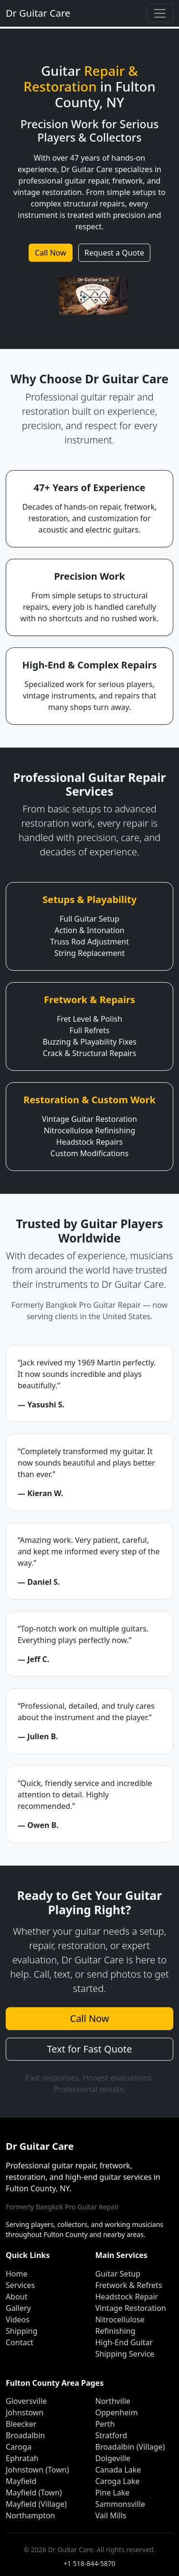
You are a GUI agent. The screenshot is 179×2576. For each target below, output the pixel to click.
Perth (105, 2424)
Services (20, 2285)
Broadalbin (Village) (130, 2447)
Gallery (18, 2308)
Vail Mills (110, 2515)
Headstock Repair (126, 2296)
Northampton (30, 2515)
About (16, 2296)
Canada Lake (118, 2469)
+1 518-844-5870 (89, 2563)
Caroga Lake (117, 2481)
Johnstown (24, 2412)
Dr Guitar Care (38, 13)
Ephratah (22, 2458)
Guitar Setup (118, 2273)
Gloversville (26, 2401)
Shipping (21, 2331)
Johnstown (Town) (37, 2469)
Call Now (50, 252)
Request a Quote (114, 252)
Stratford (111, 2435)
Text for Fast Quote (89, 2048)
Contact (19, 2342)
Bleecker (21, 2424)
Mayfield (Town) (34, 2492)
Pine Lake (112, 2492)
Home (17, 2273)
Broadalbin (25, 2435)
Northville (113, 2401)
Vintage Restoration (130, 2308)
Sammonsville (120, 2504)
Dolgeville (113, 2458)
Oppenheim (116, 2412)
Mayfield (21, 2481)
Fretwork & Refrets (128, 2285)
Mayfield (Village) (36, 2504)
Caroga (19, 2447)
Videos (18, 2319)
